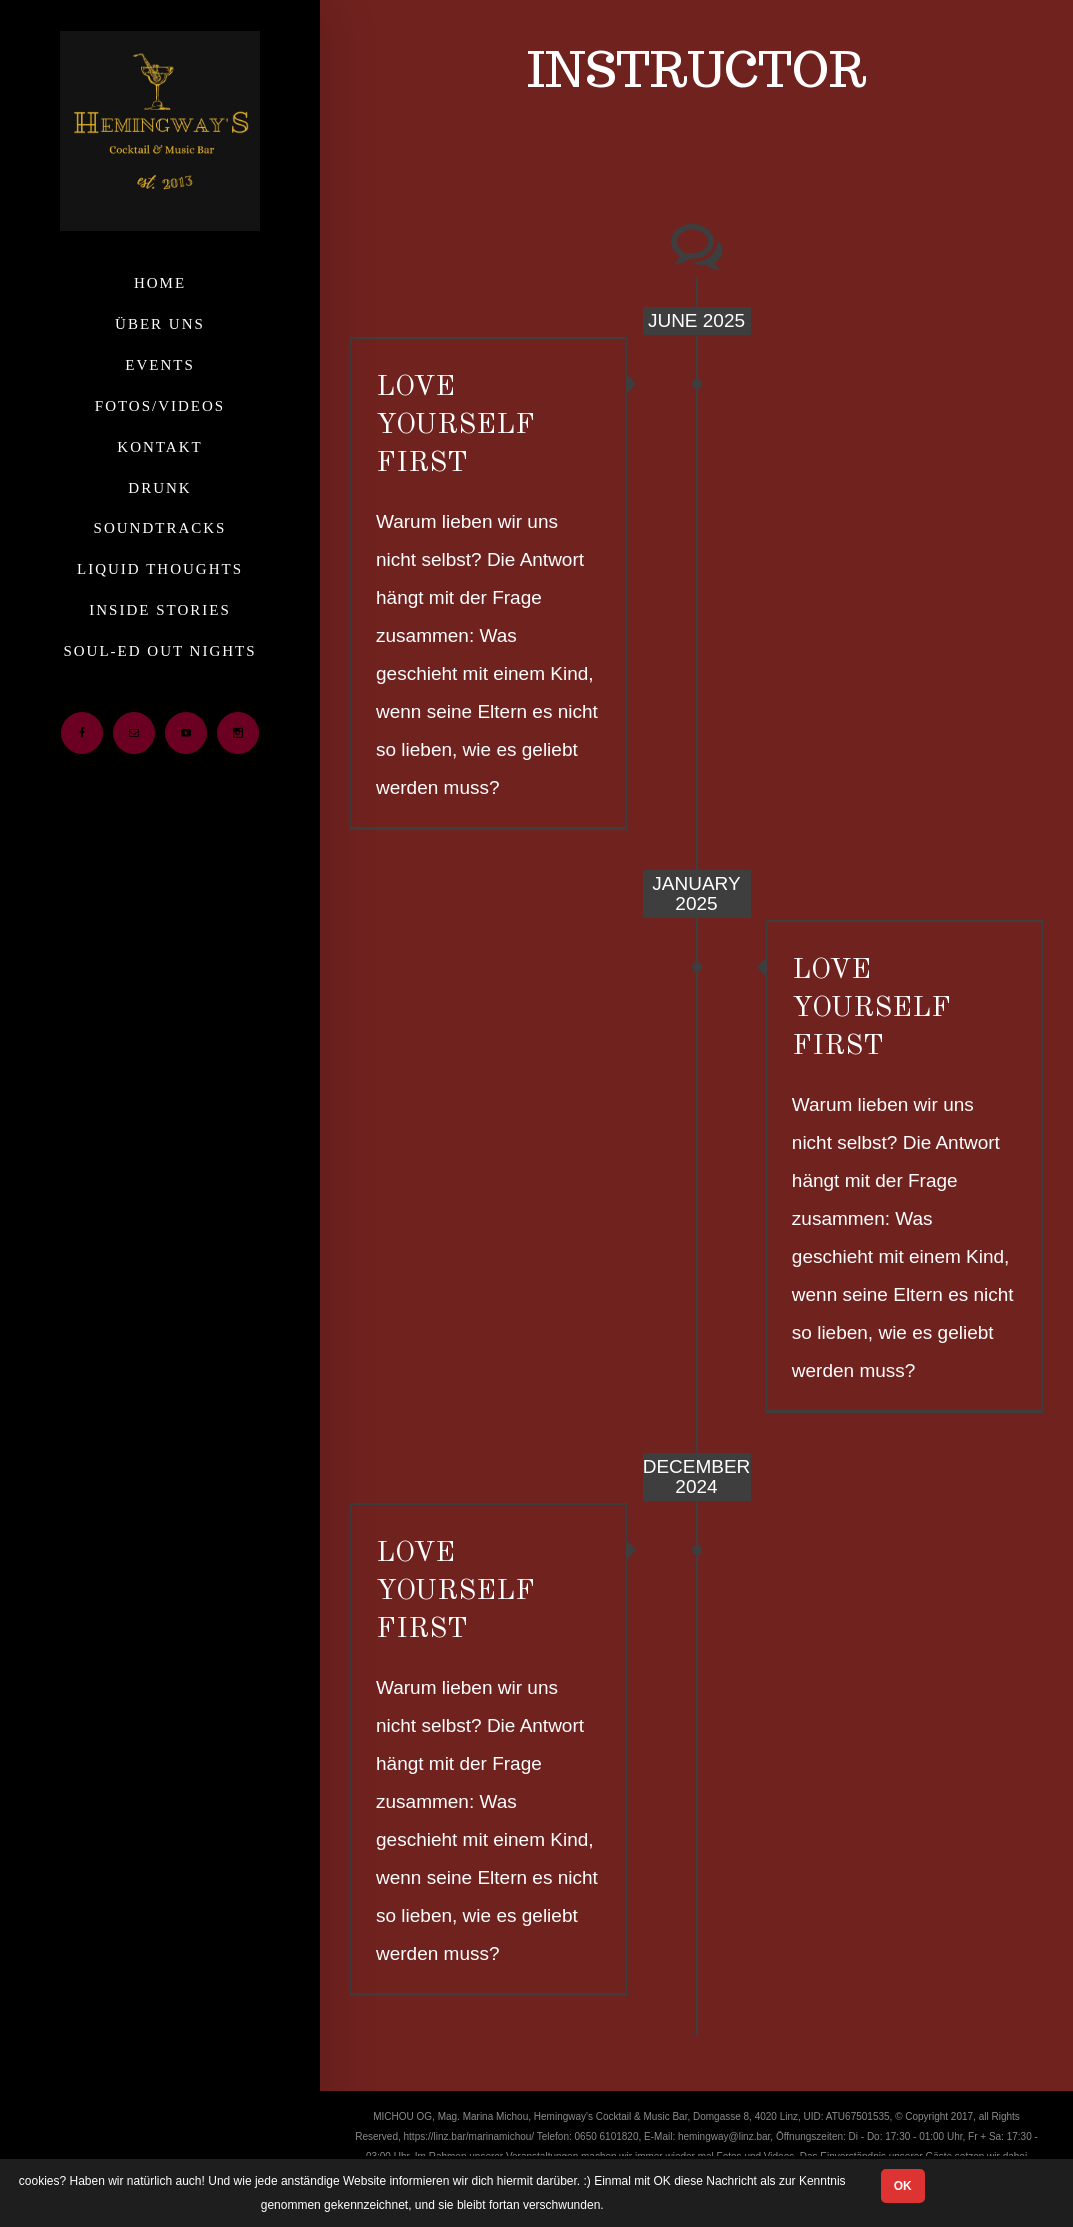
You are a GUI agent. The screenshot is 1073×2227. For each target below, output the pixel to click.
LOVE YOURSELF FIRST (455, 425)
